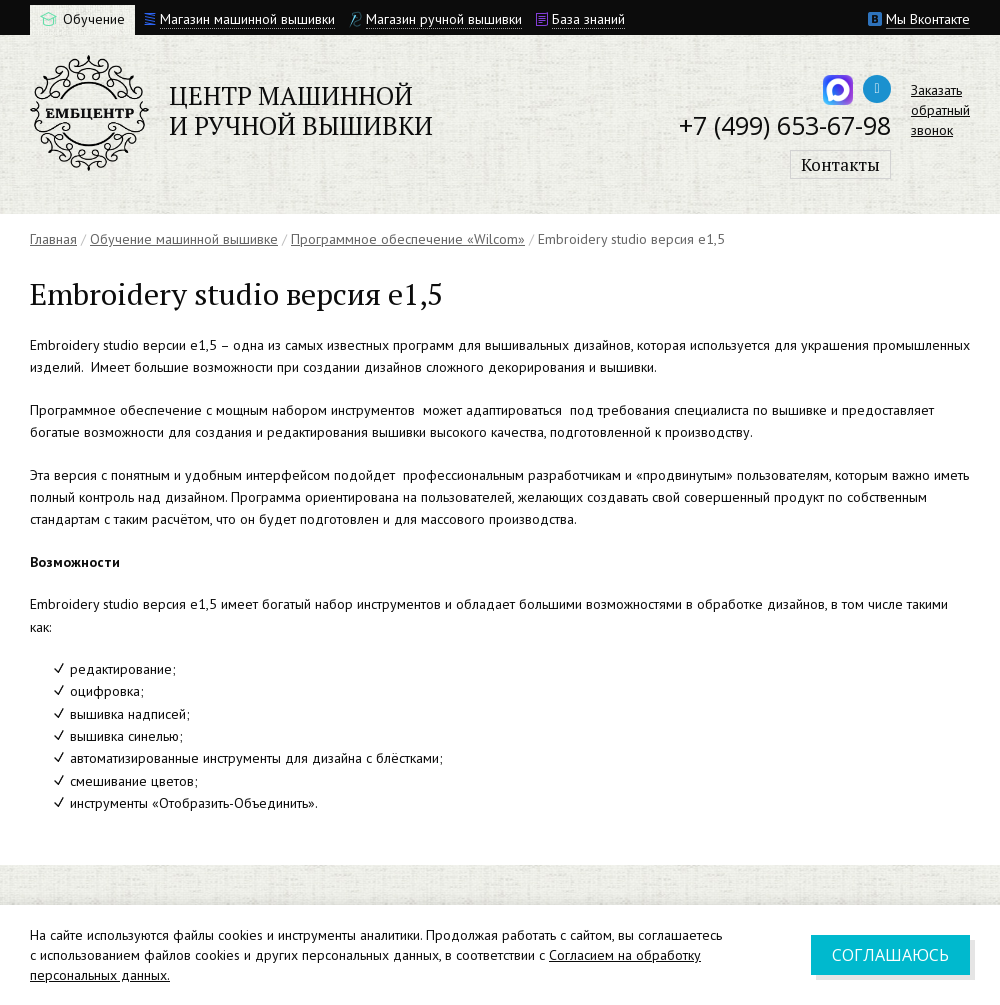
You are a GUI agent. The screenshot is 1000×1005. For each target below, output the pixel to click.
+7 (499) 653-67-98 (785, 125)
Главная (53, 239)
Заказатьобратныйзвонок (940, 110)
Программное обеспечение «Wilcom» (408, 239)
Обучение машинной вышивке (184, 239)
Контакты (840, 164)
